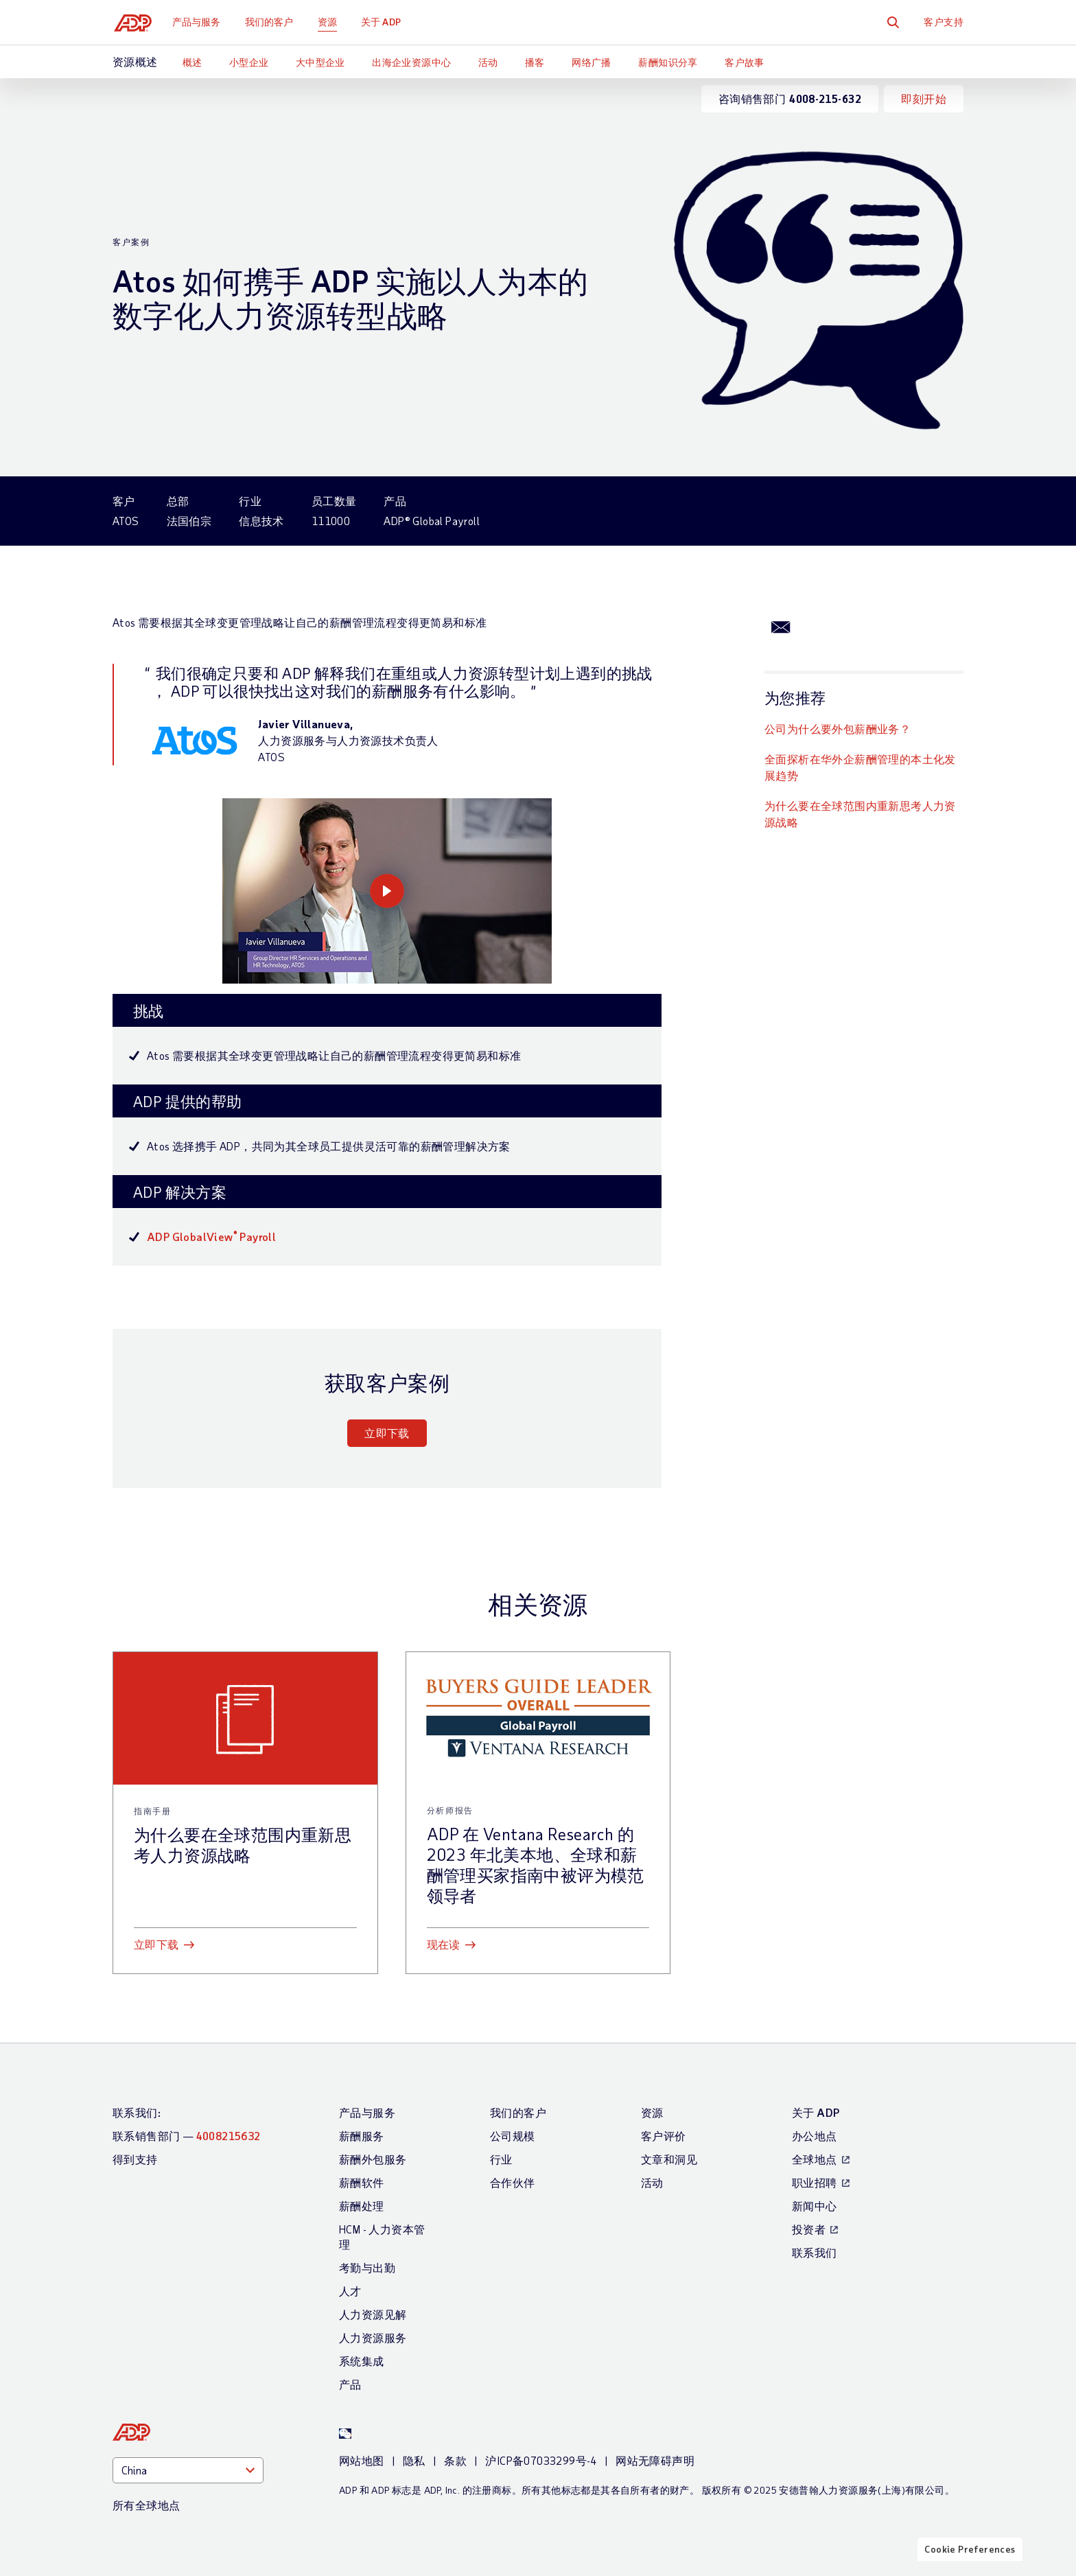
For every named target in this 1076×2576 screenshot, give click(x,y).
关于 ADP (384, 21)
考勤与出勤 (367, 2267)
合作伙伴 (512, 2182)
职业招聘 (814, 2182)
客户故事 (744, 62)
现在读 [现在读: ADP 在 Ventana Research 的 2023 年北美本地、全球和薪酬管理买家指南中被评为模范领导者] (443, 1944)
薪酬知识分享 (667, 62)
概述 (192, 62)
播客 (535, 62)
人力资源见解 (372, 2314)
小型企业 (249, 62)
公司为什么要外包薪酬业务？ (837, 728)
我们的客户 (272, 21)
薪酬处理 (361, 2205)
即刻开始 (923, 98)
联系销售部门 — (187, 2135)
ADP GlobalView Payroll (211, 1236)
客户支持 (943, 21)
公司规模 (512, 2135)
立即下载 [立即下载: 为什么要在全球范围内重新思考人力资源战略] (156, 1944)
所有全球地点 (146, 2504)
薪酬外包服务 (372, 2159)
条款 (455, 2460)
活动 (488, 62)
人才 (350, 2290)
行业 (501, 2159)
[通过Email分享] (781, 626)
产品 (350, 2384)
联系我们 (814, 2252)
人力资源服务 (372, 2337)
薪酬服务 (361, 2135)
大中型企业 (320, 62)
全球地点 (814, 2159)
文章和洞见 (669, 2159)
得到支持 (135, 2159)
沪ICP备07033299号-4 (540, 2460)
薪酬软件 (361, 2182)
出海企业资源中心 (411, 62)
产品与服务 (199, 21)
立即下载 (387, 1432)
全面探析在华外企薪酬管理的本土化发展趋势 (860, 767)
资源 (330, 21)
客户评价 (663, 2135)
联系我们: (137, 2112)
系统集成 (361, 2360)
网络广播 (591, 62)
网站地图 (361, 2460)
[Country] (188, 2470)
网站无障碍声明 (655, 2460)
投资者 (809, 2229)
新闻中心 (814, 2205)
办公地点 (814, 2135)
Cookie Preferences (969, 2564)
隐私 (414, 2460)
